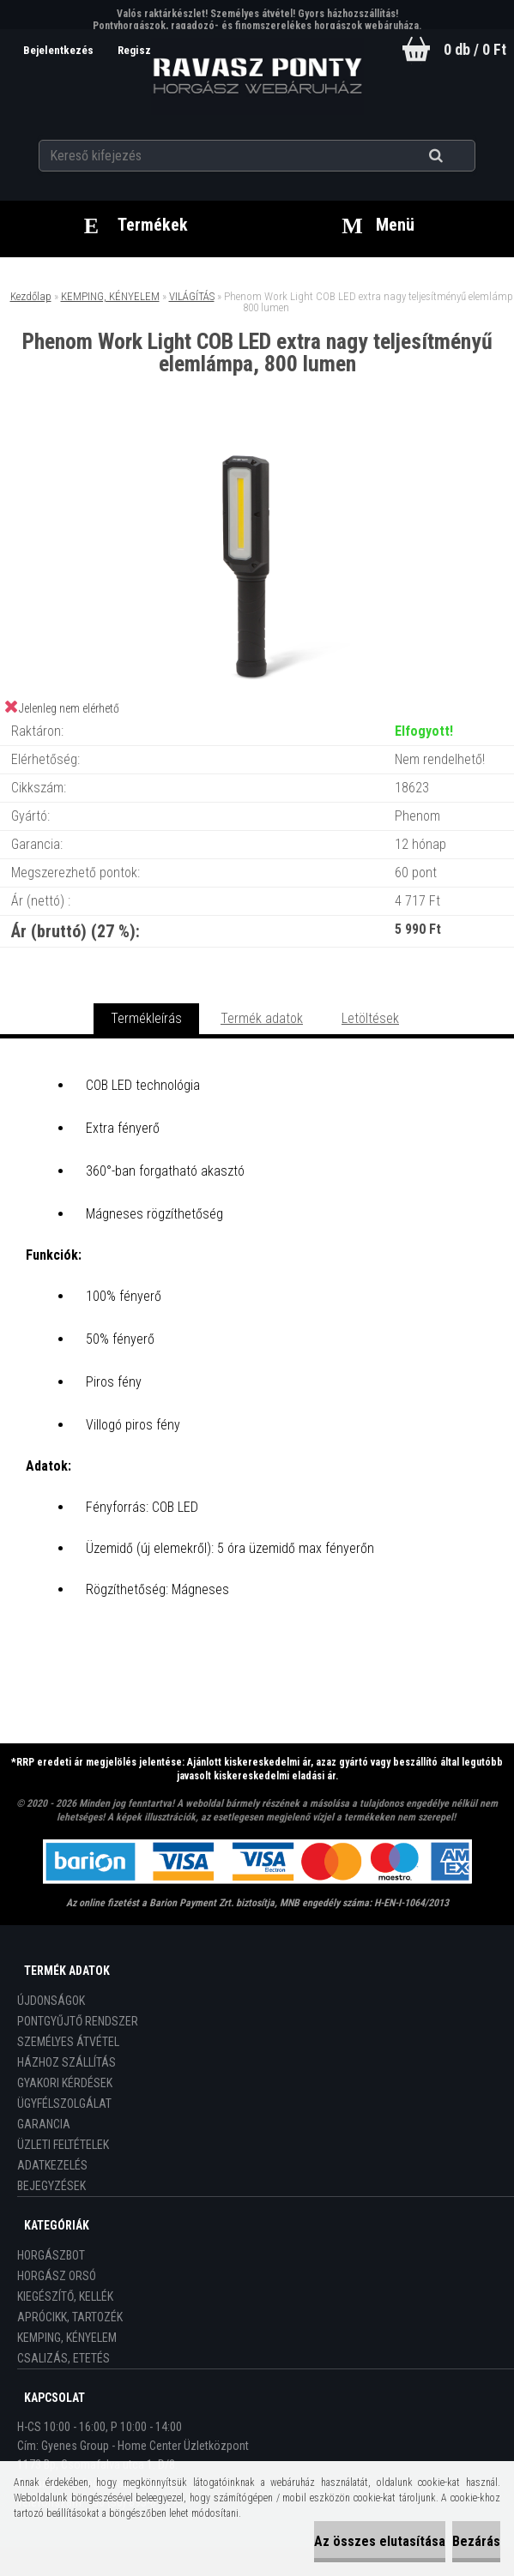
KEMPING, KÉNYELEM (110, 296)
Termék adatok (262, 1018)
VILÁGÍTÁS (192, 296)
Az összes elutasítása (379, 2541)
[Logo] (257, 76)
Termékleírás (146, 1018)
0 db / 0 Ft (475, 49)
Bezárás (476, 2541)
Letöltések (370, 1018)
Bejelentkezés (59, 50)
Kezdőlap (30, 296)
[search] (457, 156)
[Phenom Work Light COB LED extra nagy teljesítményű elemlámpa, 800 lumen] (257, 446)
